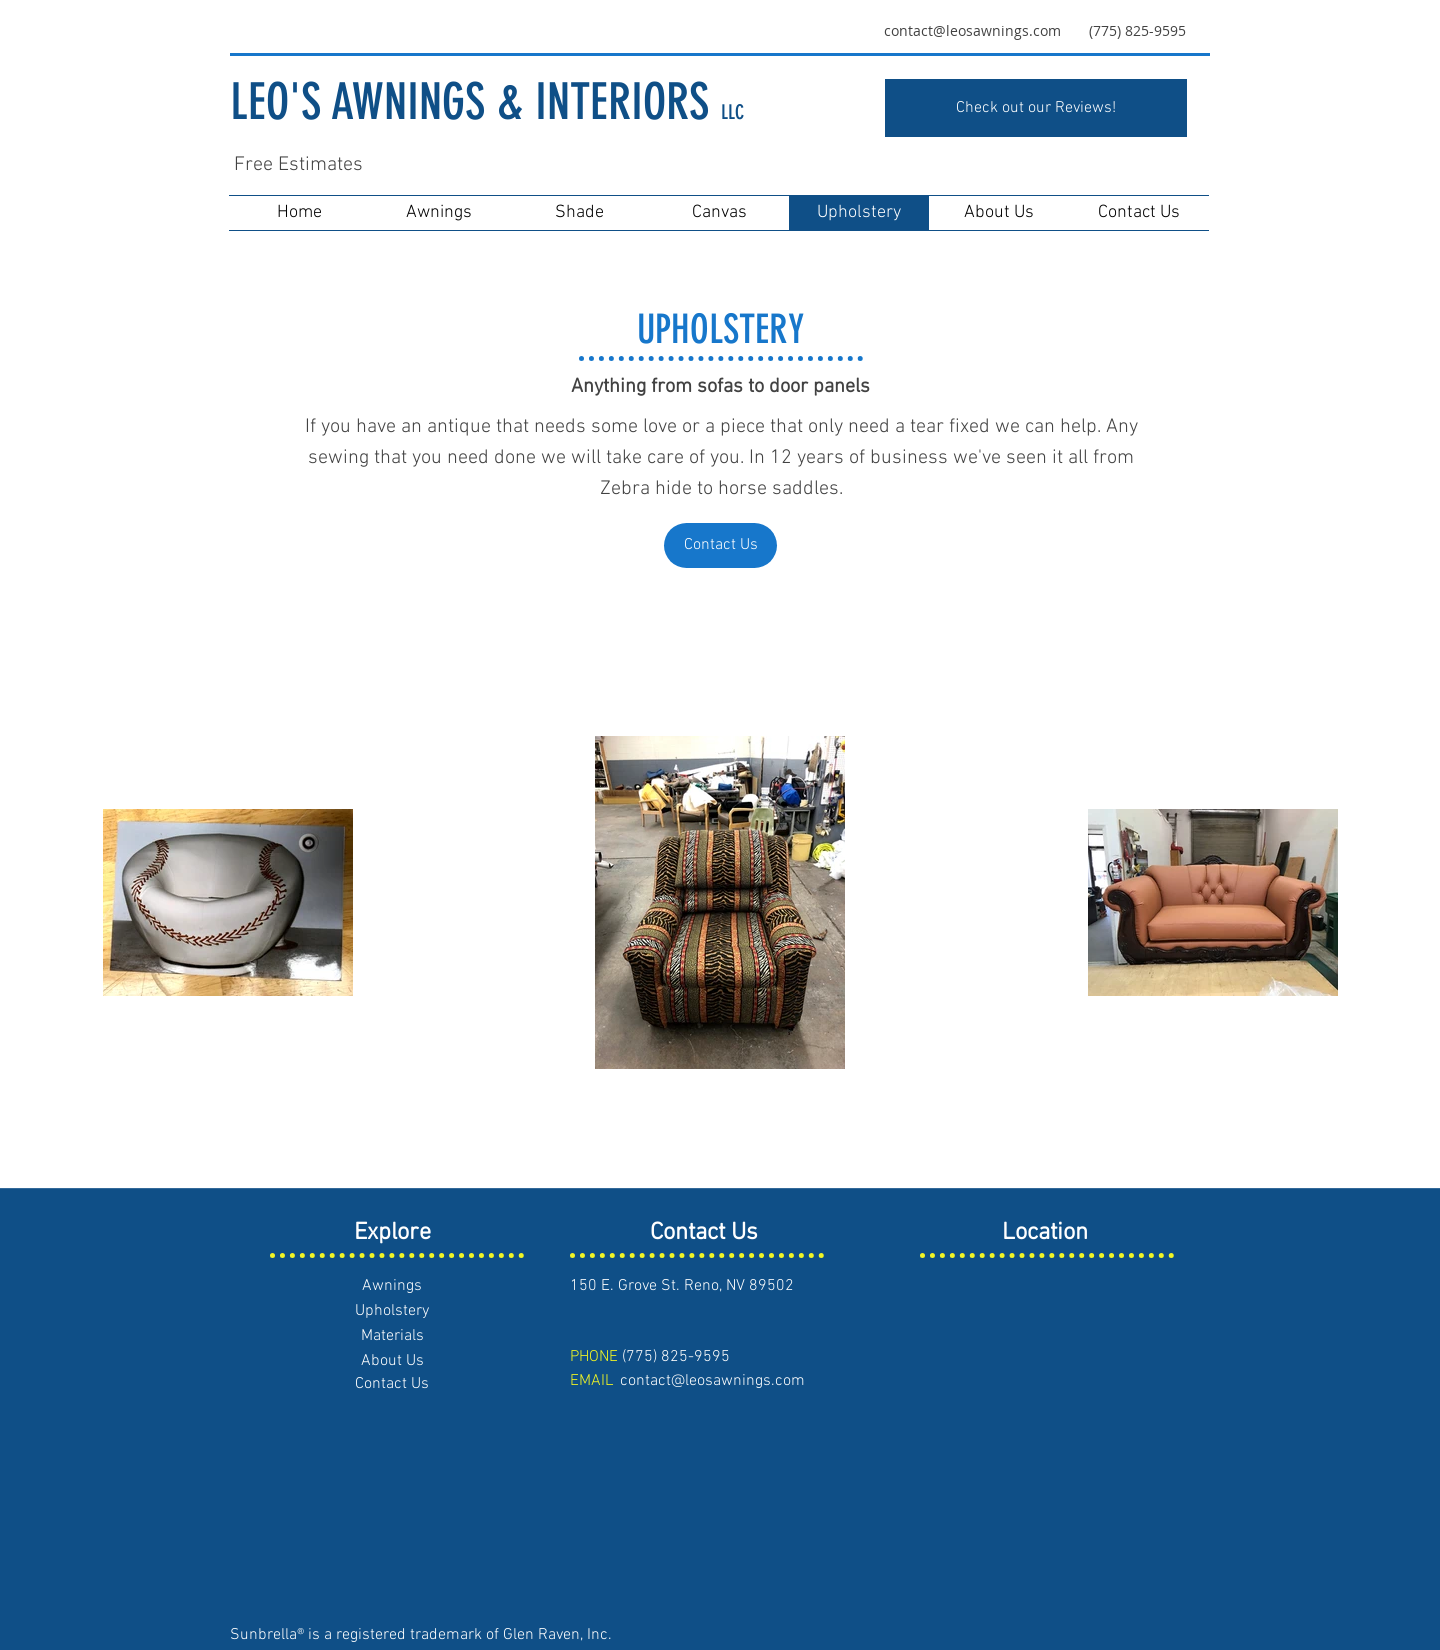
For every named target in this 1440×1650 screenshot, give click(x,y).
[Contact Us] (720, 545)
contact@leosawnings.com (972, 30)
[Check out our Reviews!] (1036, 108)
